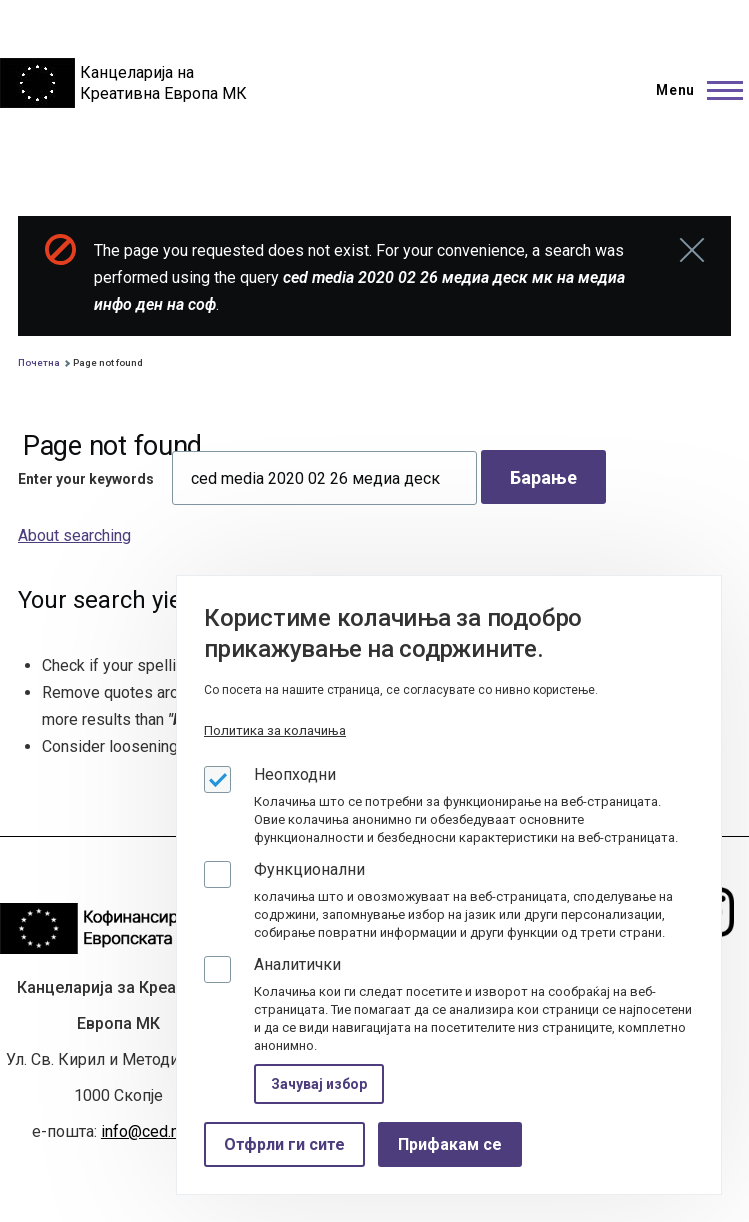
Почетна (39, 362)
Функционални (309, 869)
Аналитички (297, 964)
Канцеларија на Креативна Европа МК (163, 83)
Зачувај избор (319, 1084)
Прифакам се (450, 1144)
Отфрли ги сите (284, 1144)
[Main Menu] (693, 90)
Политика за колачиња (275, 730)
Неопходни (295, 774)
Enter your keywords (86, 479)
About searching (74, 535)
